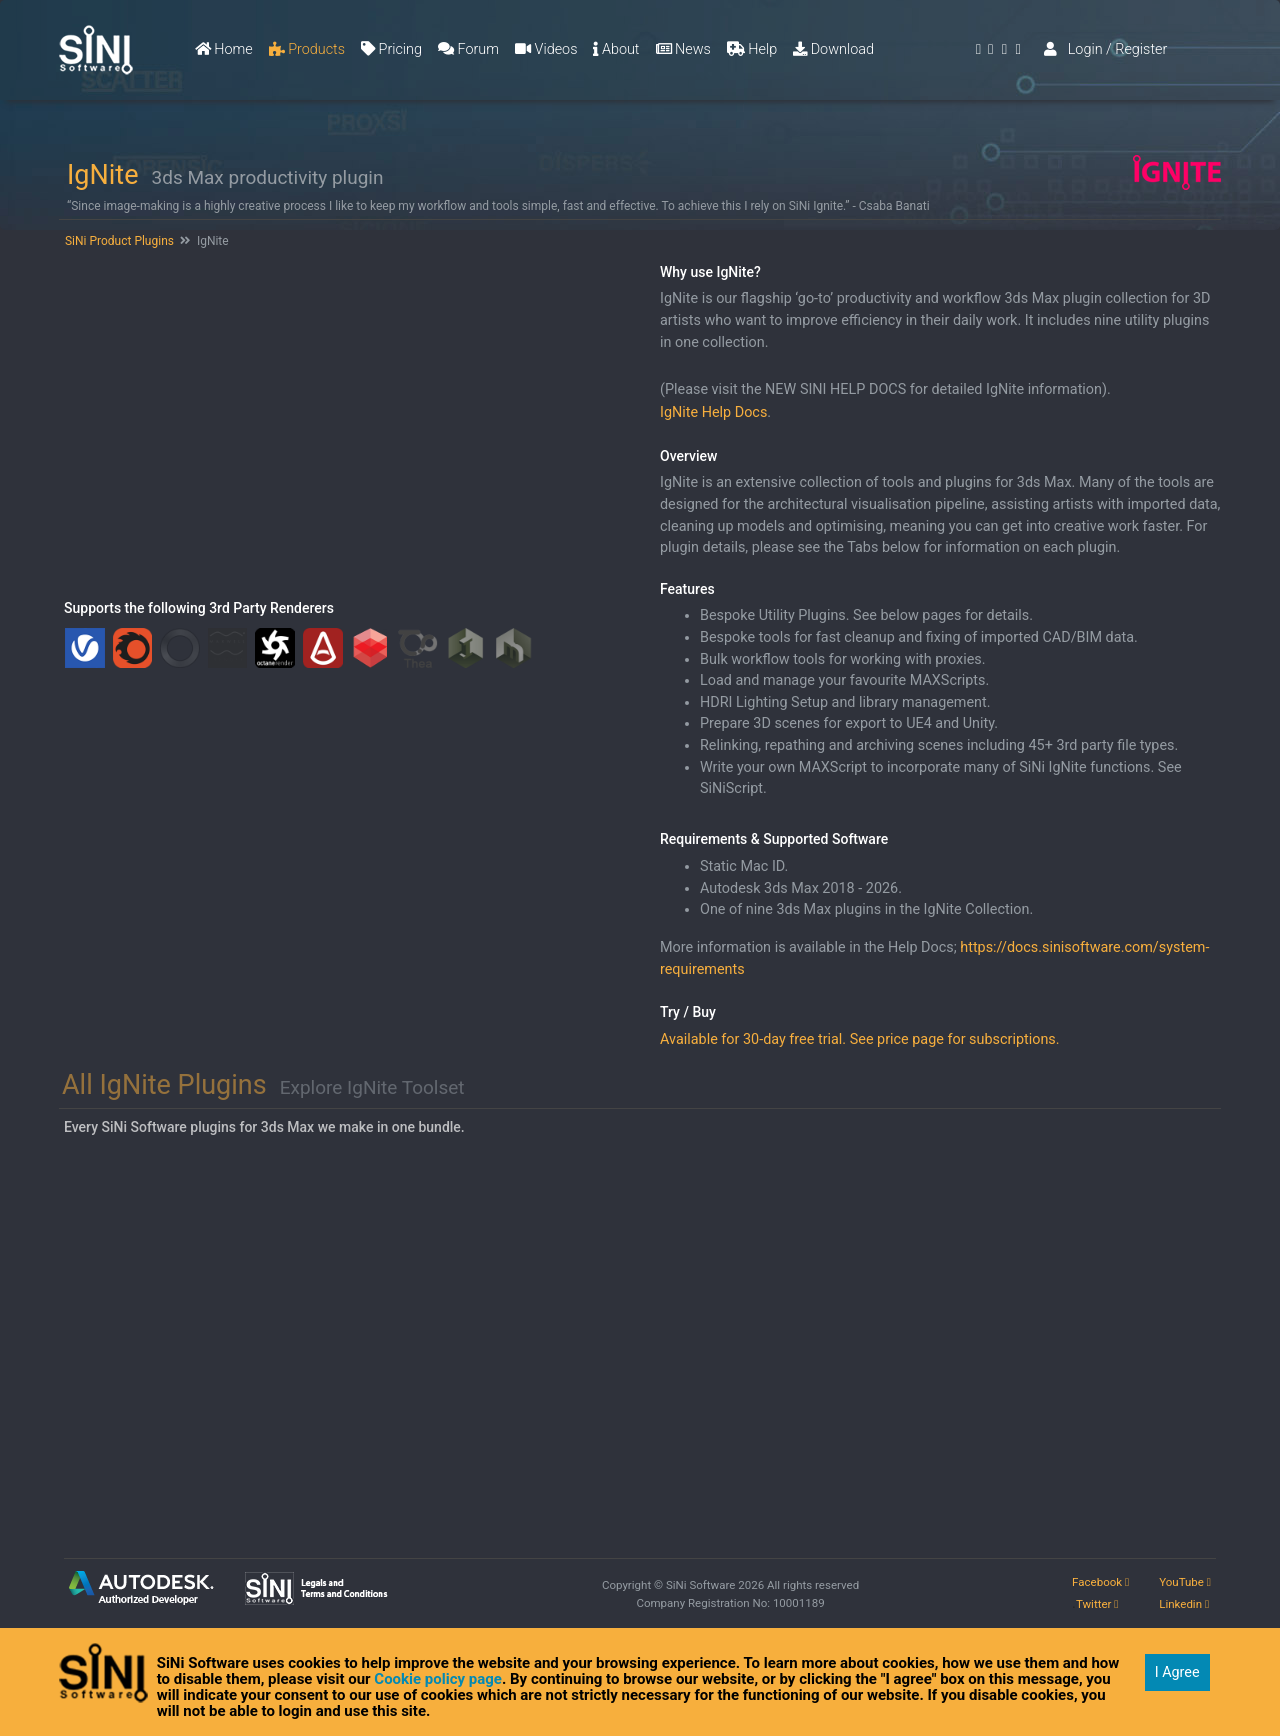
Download (833, 49)
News (683, 49)
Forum (468, 49)
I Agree (1177, 1672)
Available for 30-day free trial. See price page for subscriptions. (860, 1039)
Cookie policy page (438, 1679)
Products (307, 49)
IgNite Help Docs (713, 412)
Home (224, 49)
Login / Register (1105, 49)
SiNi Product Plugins (118, 241)
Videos (546, 49)
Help (752, 49)
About (616, 49)
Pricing (391, 49)
